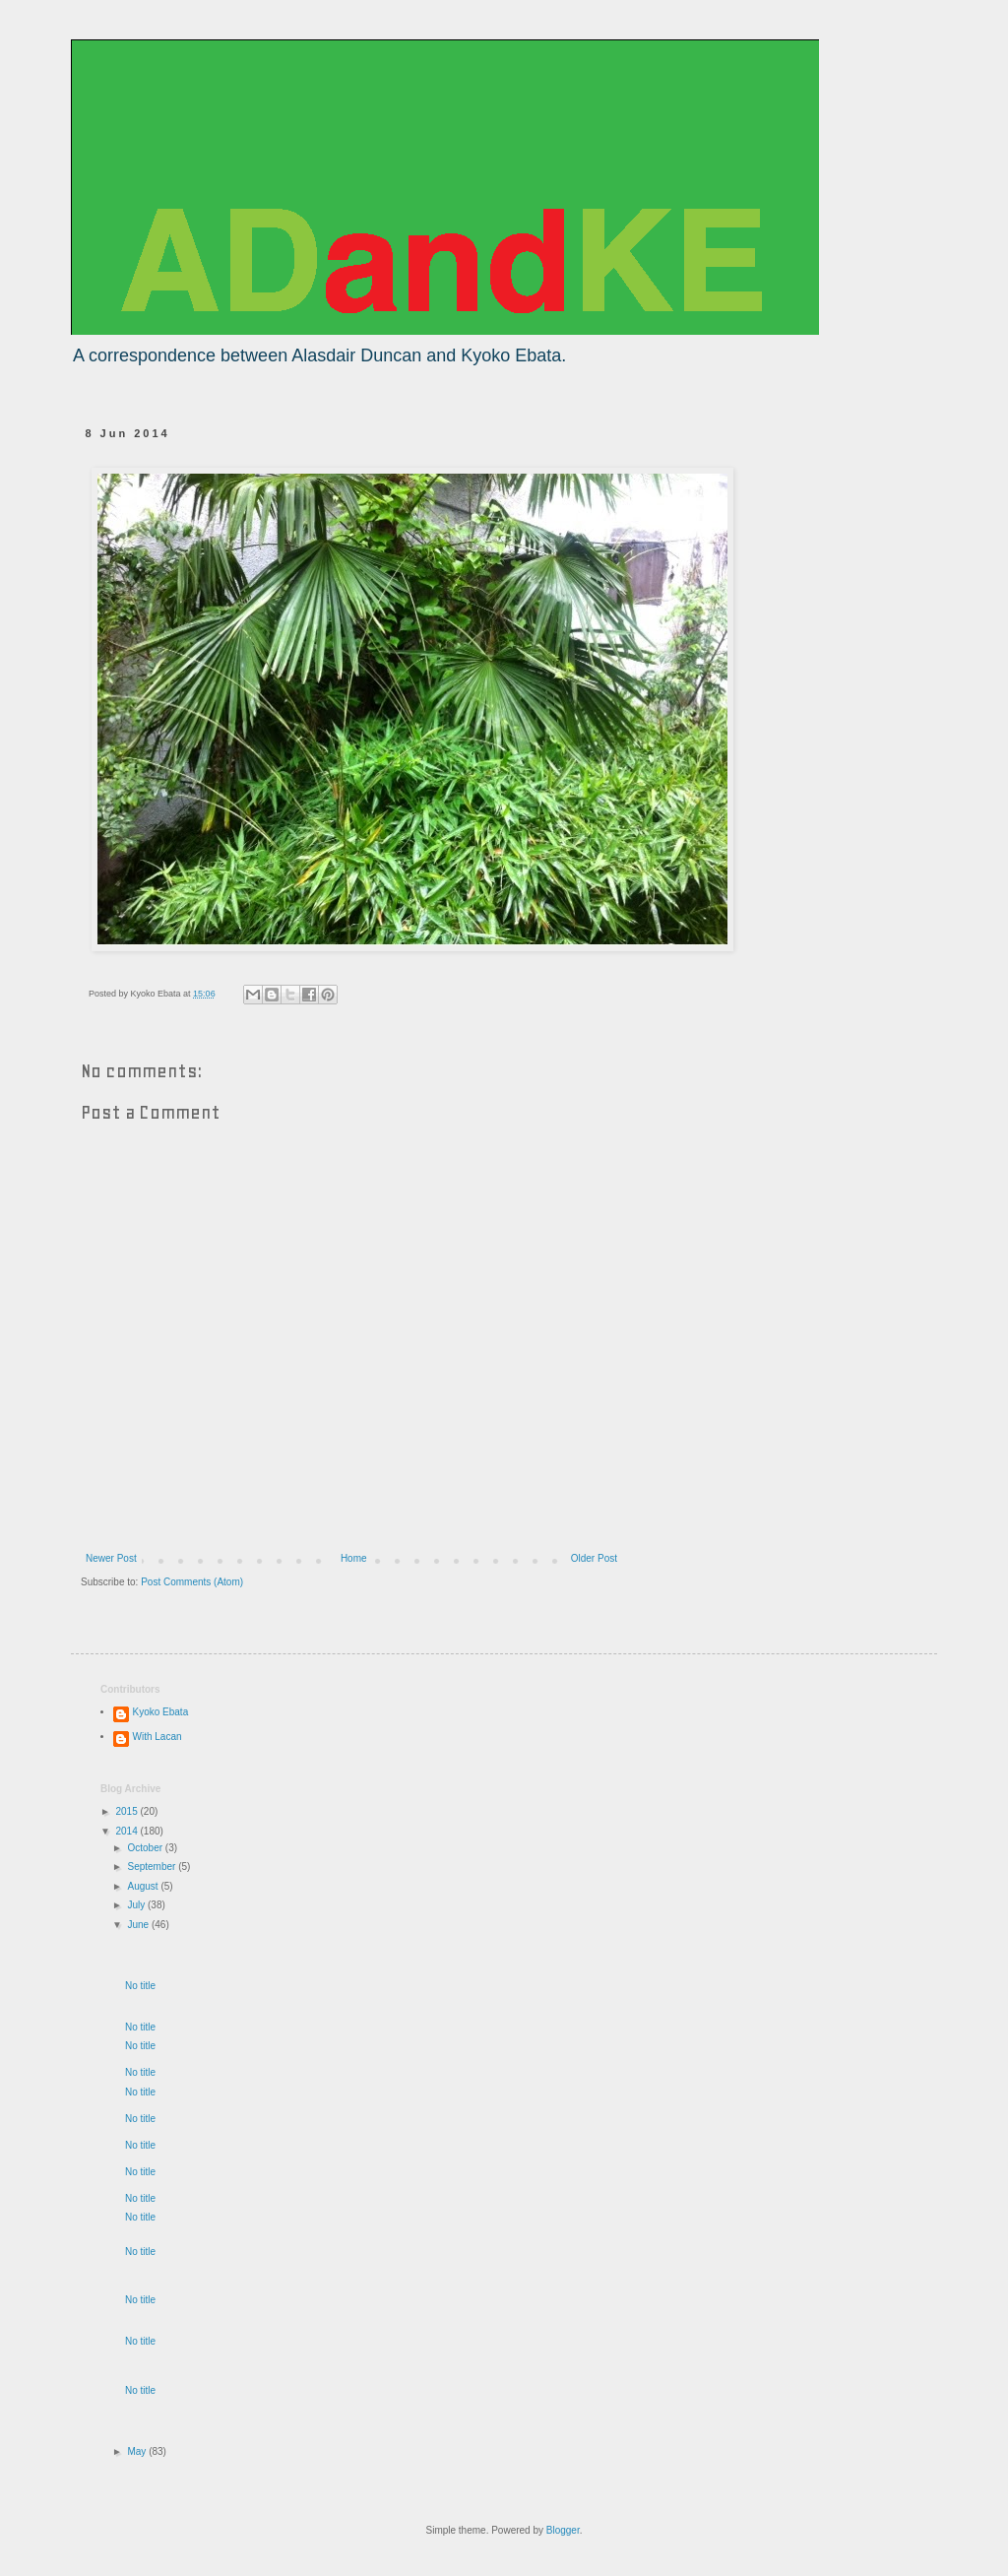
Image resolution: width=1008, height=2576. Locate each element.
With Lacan (157, 1736)
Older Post (594, 1558)
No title (140, 1985)
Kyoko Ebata (161, 1712)
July (137, 1905)
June (139, 1924)
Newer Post (111, 1558)
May (138, 2451)
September (152, 1866)
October (145, 1847)
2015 (127, 1811)
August (143, 1886)
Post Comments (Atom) (192, 1582)
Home (354, 1558)
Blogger (563, 2530)
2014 (127, 1831)
